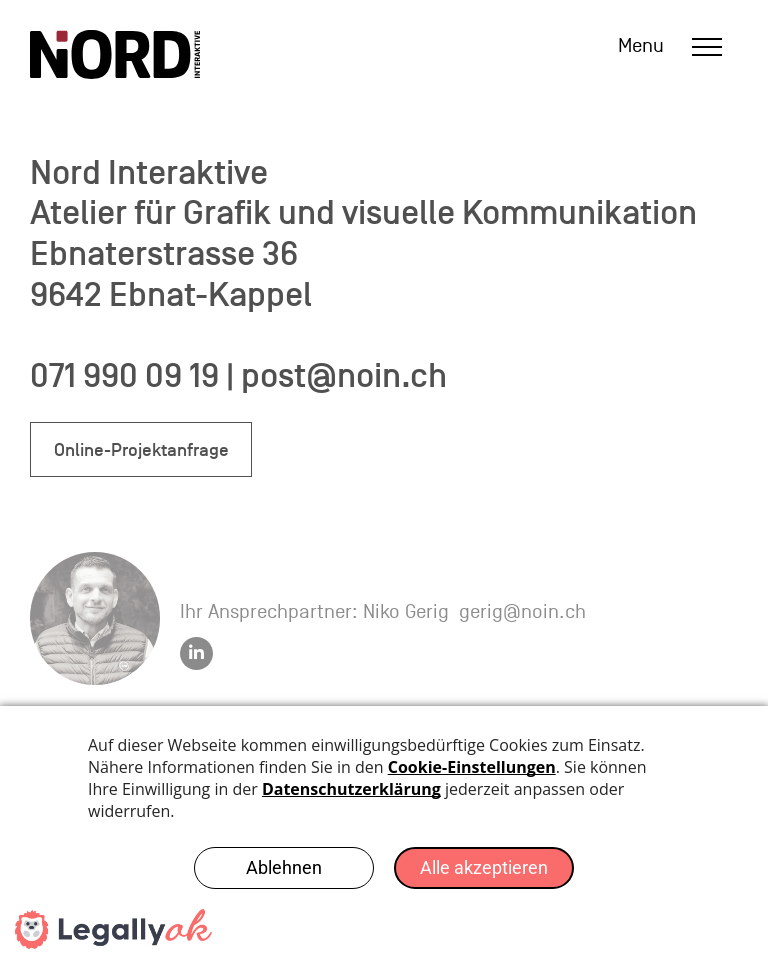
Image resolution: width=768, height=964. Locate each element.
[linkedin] (196, 656)
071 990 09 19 (124, 375)
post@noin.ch (344, 375)
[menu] (707, 47)
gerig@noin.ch (522, 612)
